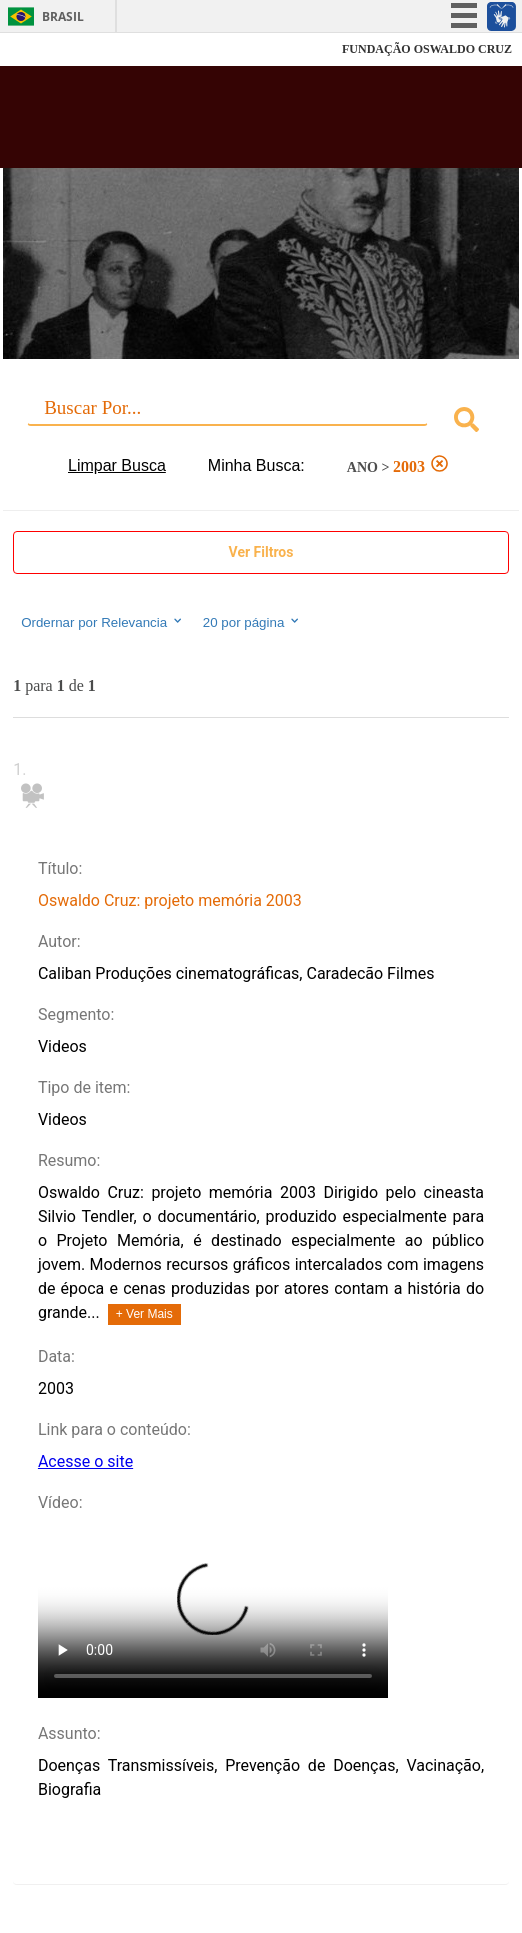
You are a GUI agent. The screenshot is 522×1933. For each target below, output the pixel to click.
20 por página (252, 622)
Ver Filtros (261, 552)
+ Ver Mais (144, 1314)
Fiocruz (59, 49)
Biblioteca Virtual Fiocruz (218, 123)
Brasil (63, 16)
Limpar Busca (117, 465)
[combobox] (261, 422)
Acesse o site (85, 1461)
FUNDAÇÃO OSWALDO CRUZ (427, 49)
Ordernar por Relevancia (102, 622)
